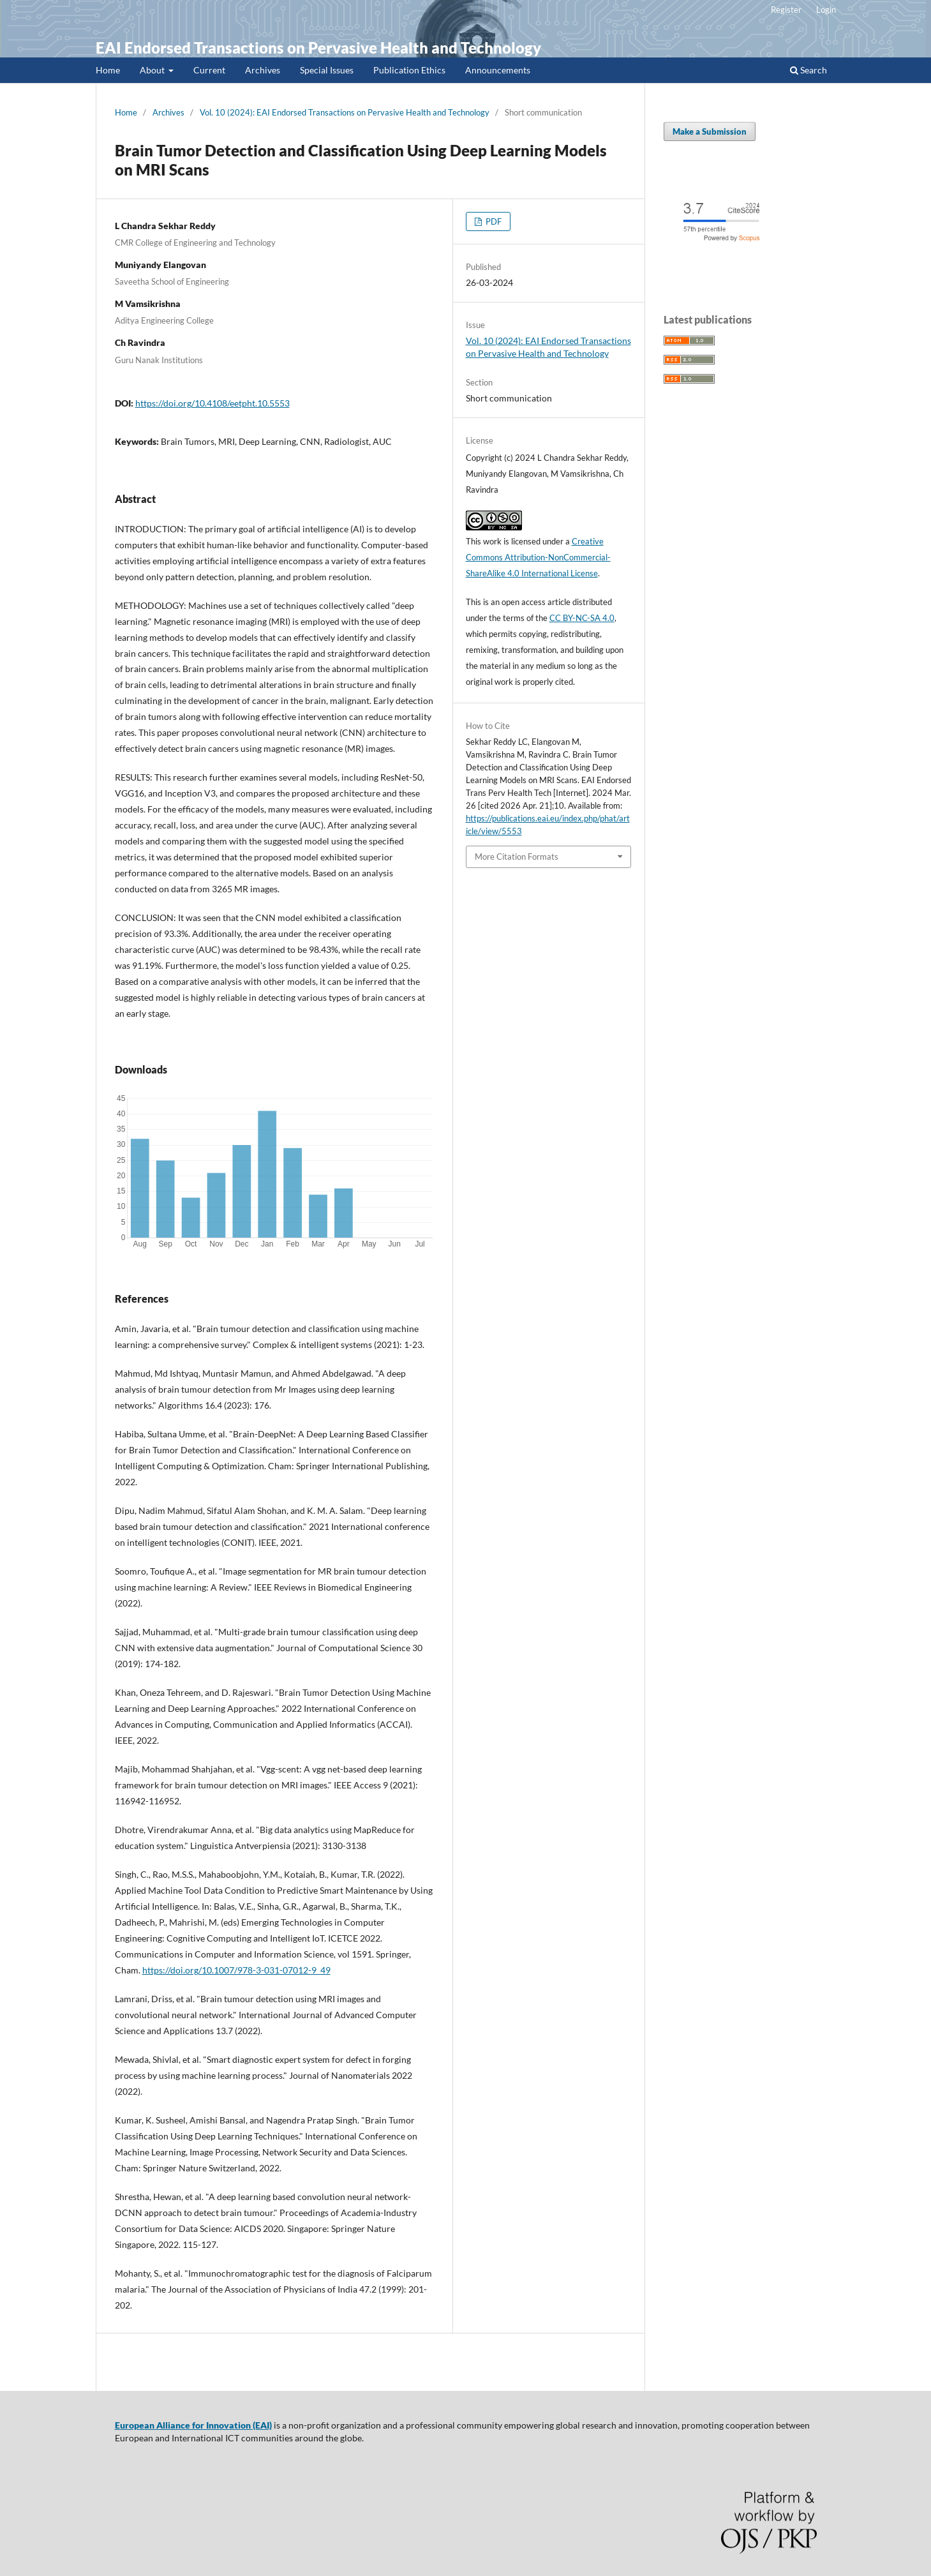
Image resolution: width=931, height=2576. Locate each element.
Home (108, 69)
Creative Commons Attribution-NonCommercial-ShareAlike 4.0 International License (538, 557)
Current (209, 69)
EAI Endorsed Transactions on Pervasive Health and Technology (318, 47)
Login (826, 9)
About (153, 69)
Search (808, 69)
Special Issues (327, 69)
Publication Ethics (409, 69)
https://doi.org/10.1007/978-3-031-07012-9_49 (236, 1970)
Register (786, 9)
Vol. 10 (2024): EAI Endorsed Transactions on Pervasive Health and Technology (344, 112)
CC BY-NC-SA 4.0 (581, 618)
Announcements (497, 69)
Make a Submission (710, 131)
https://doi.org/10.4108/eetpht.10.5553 (212, 403)
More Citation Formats (516, 856)
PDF (493, 221)
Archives (262, 69)
